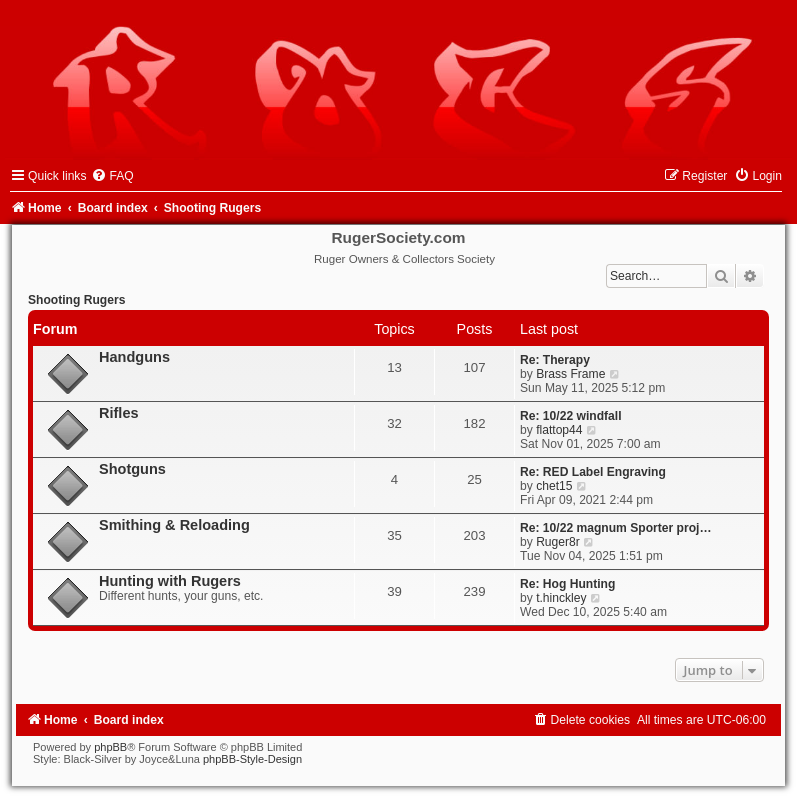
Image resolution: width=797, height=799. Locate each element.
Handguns (134, 357)
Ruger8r (558, 542)
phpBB (110, 747)
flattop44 (559, 430)
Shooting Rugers (76, 300)
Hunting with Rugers (170, 581)
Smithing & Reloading (174, 525)
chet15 (554, 486)
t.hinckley (561, 598)
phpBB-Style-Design (252, 759)
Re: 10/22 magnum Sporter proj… (616, 528)
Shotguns (132, 469)
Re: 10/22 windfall (571, 416)
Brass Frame (570, 374)
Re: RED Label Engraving (593, 472)
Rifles (119, 413)
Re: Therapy (555, 360)
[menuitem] (112, 176)
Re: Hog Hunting (567, 584)
